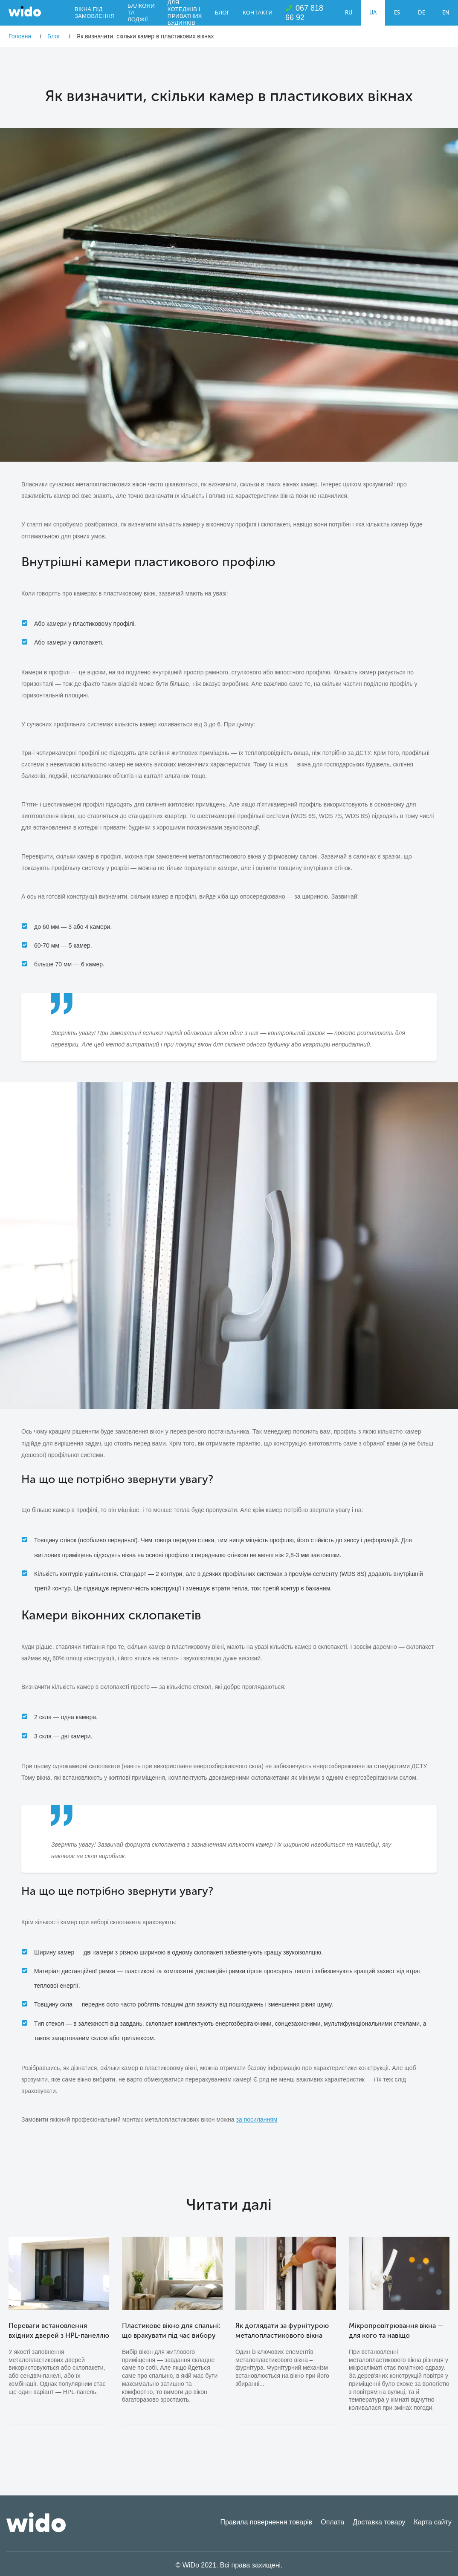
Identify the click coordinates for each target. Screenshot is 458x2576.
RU (349, 12)
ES (397, 12)
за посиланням (257, 2119)
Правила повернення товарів (266, 2522)
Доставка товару (379, 2522)
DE (422, 12)
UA (373, 12)
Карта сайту (433, 2522)
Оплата (332, 2522)
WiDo (25, 11)
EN (446, 12)
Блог (222, 12)
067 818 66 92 (304, 13)
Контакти (257, 12)
